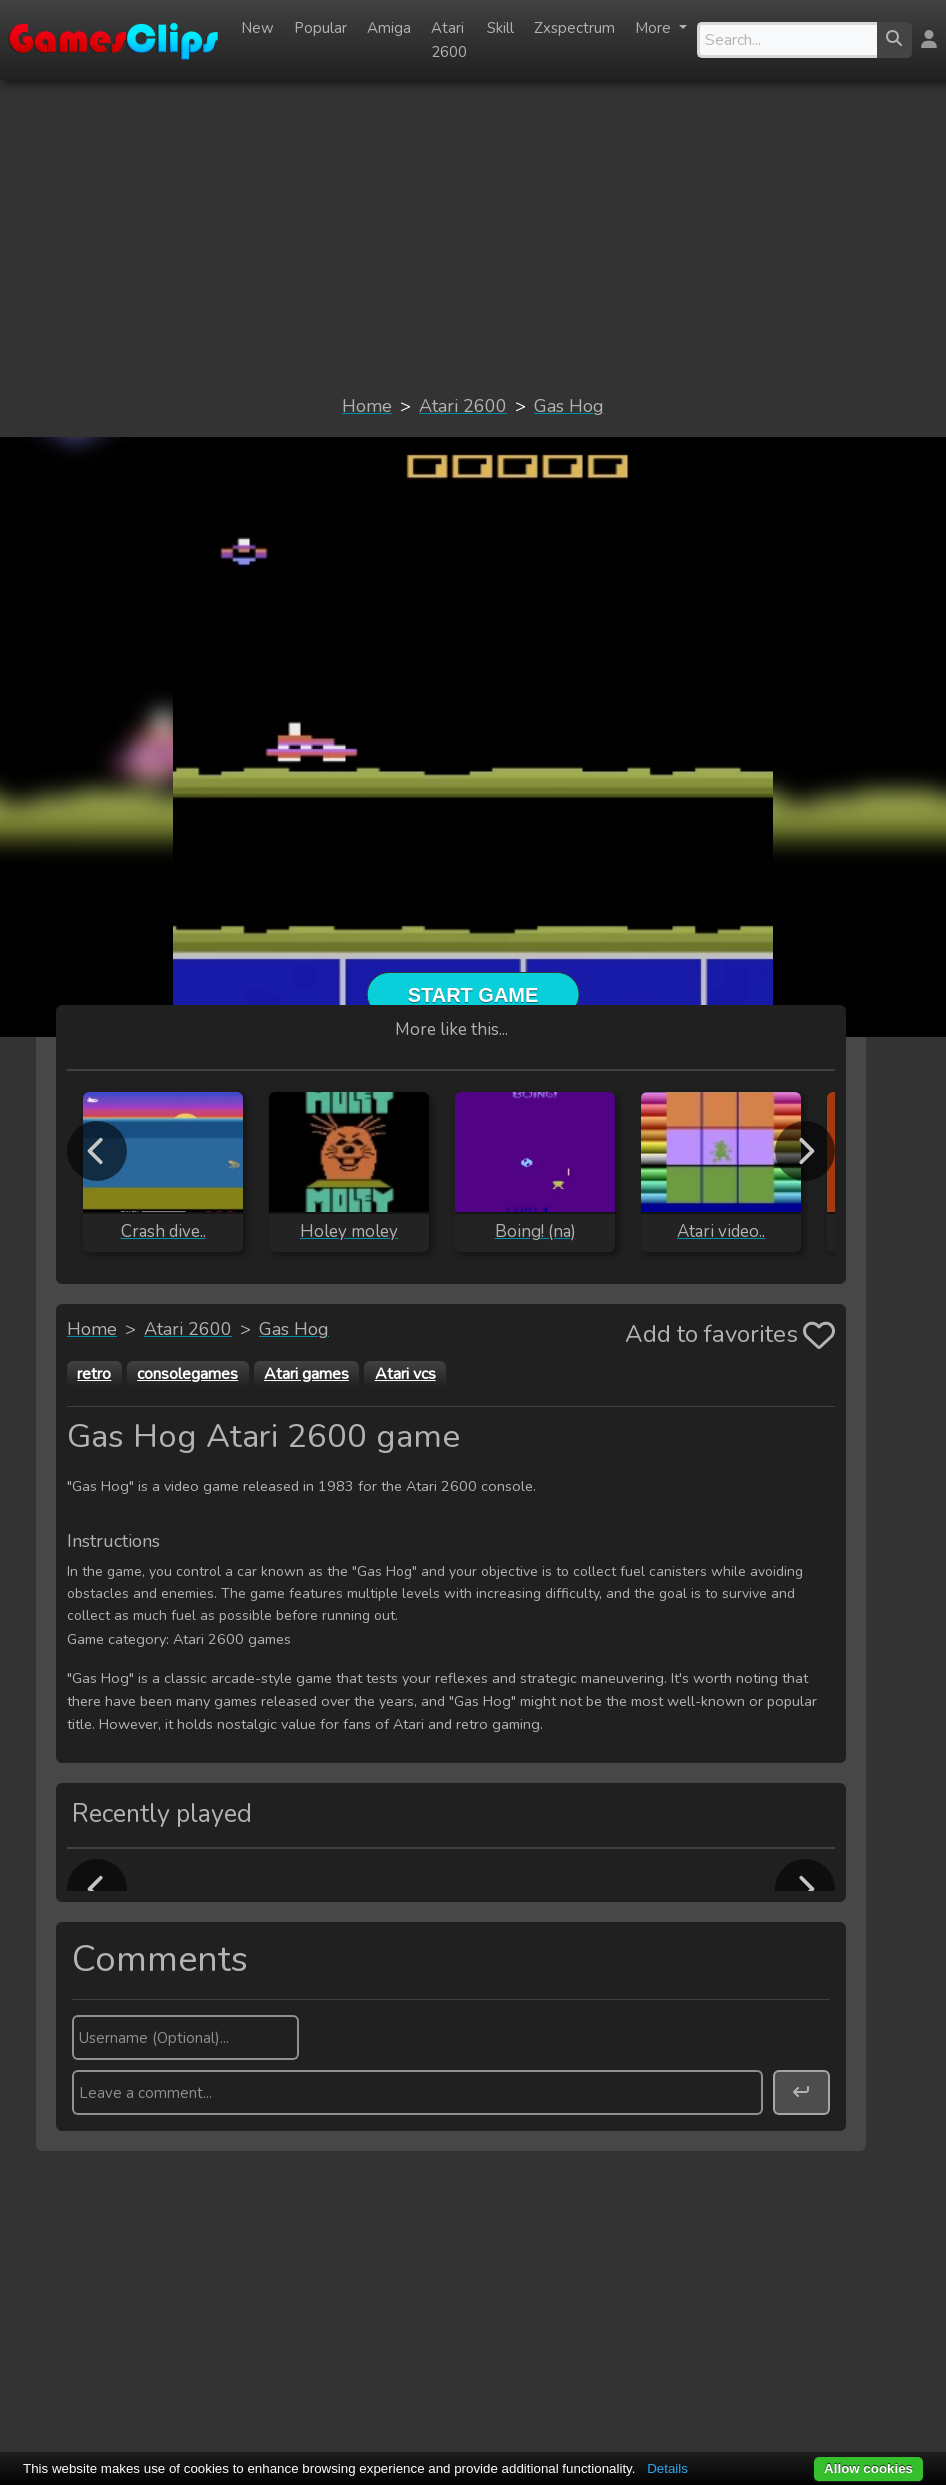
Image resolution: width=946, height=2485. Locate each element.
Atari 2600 (449, 40)
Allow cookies (868, 2468)
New (257, 28)
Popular (320, 28)
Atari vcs (405, 1374)
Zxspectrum (574, 28)
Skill (500, 28)
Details (667, 2468)
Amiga (389, 28)
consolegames (187, 1374)
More (655, 28)
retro (94, 1374)
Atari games (306, 1374)
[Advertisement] (473, 236)
